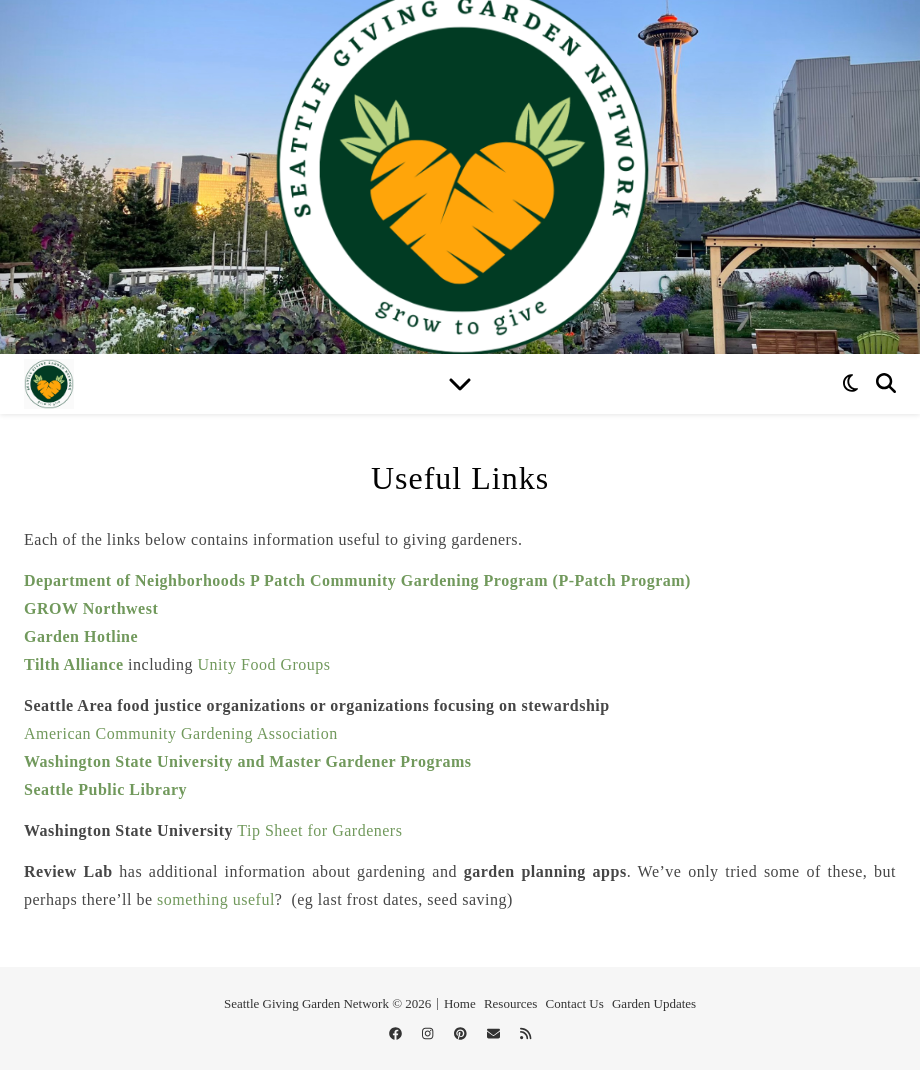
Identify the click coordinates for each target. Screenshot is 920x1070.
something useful (216, 899)
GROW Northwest (91, 608)
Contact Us (575, 1003)
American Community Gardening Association (181, 733)
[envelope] (495, 1033)
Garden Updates (654, 1003)
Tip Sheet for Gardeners (319, 830)
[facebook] (397, 1033)
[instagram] (429, 1033)
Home (460, 1003)
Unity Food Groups (264, 664)
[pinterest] (462, 1033)
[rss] (525, 1033)
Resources (510, 1003)
